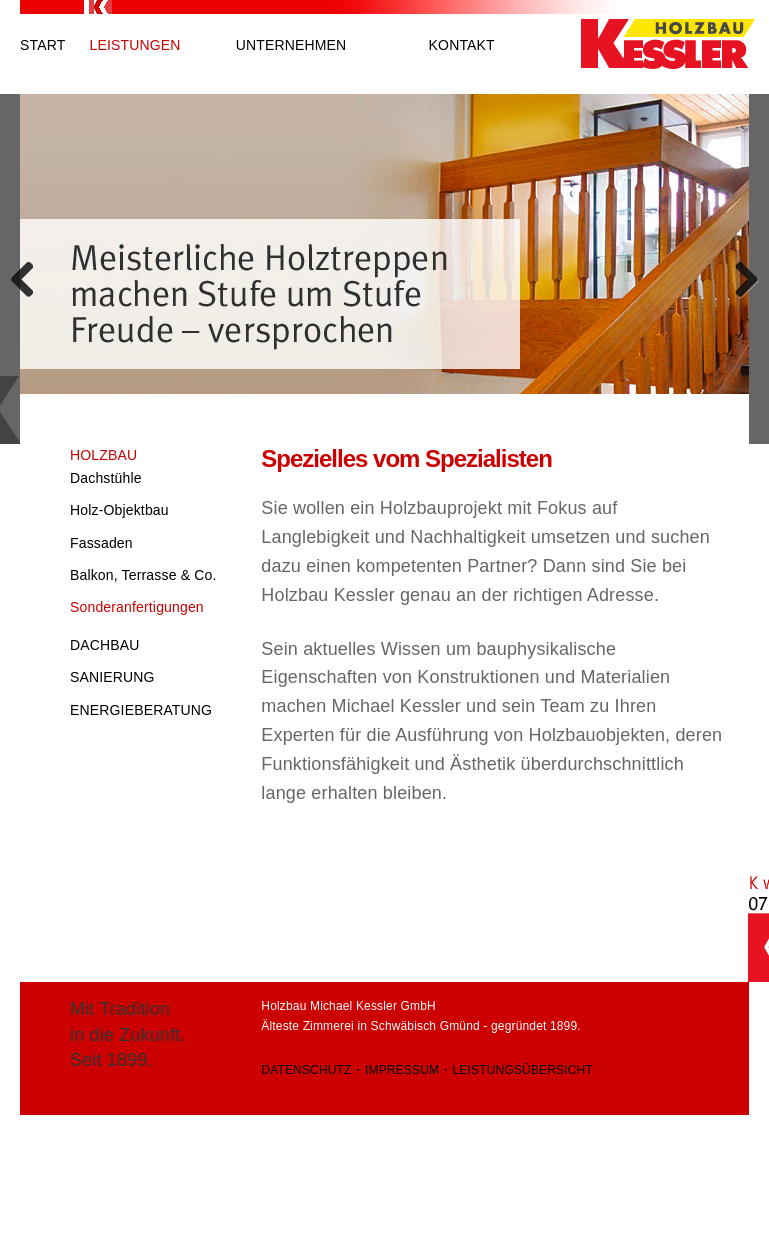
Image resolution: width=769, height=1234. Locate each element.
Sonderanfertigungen (137, 607)
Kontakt (462, 45)
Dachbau (105, 645)
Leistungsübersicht (523, 1070)
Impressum (402, 1070)
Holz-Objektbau (119, 510)
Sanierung (112, 677)
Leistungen (134, 45)
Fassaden (101, 543)
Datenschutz (306, 1070)
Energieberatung (141, 710)
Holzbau (103, 455)
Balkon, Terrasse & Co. (143, 575)
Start (42, 45)
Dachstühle (106, 478)
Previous (35, 274)
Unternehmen (291, 45)
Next (734, 274)
